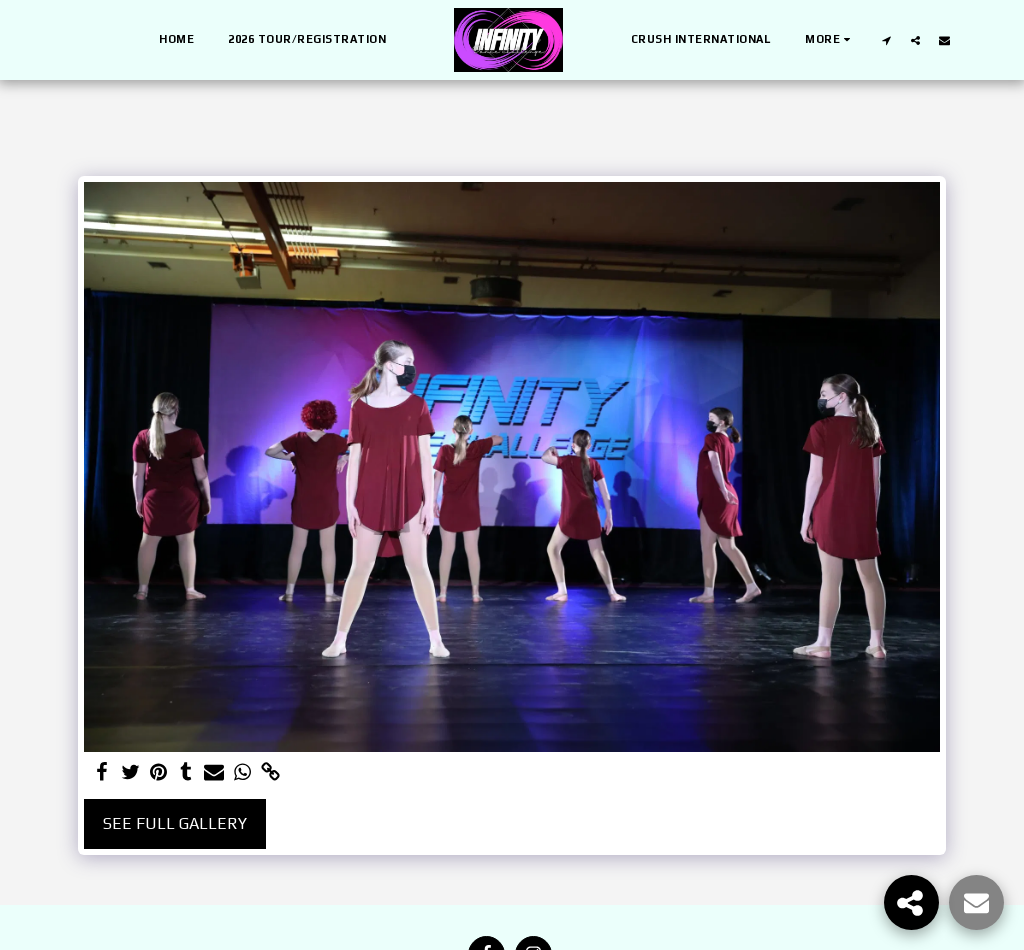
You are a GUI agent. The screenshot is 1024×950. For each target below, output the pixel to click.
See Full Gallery (175, 823)
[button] (886, 40)
